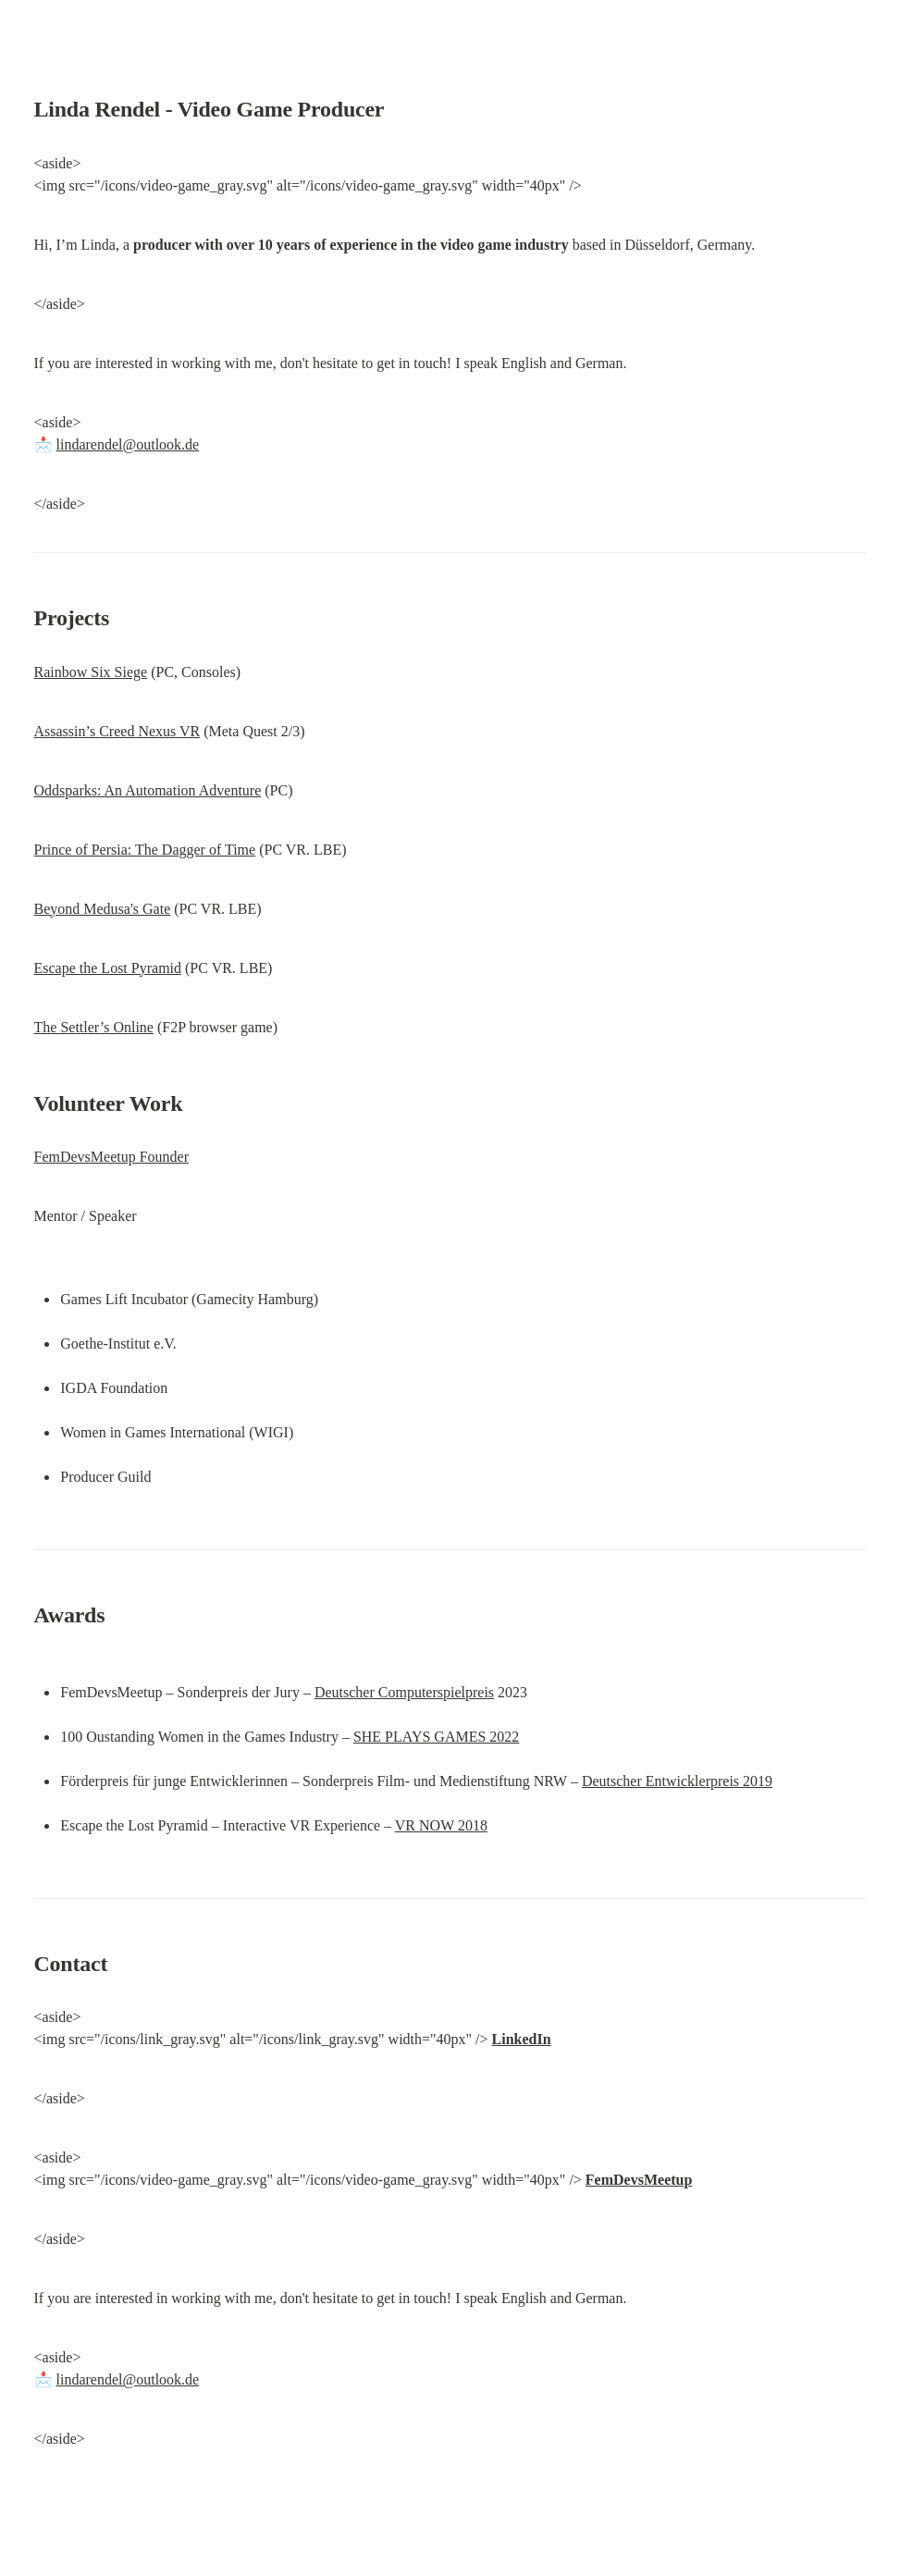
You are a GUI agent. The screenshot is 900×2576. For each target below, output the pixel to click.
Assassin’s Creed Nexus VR (117, 731)
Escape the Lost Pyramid (108, 968)
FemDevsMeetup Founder (112, 1157)
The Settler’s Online (94, 1027)
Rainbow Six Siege (91, 672)
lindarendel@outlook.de (128, 444)
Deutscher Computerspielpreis (404, 1692)
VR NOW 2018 (441, 1825)
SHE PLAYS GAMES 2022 (436, 1736)
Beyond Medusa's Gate (102, 909)
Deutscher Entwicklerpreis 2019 (677, 1781)
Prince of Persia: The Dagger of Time (145, 849)
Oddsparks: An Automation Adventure (148, 790)
